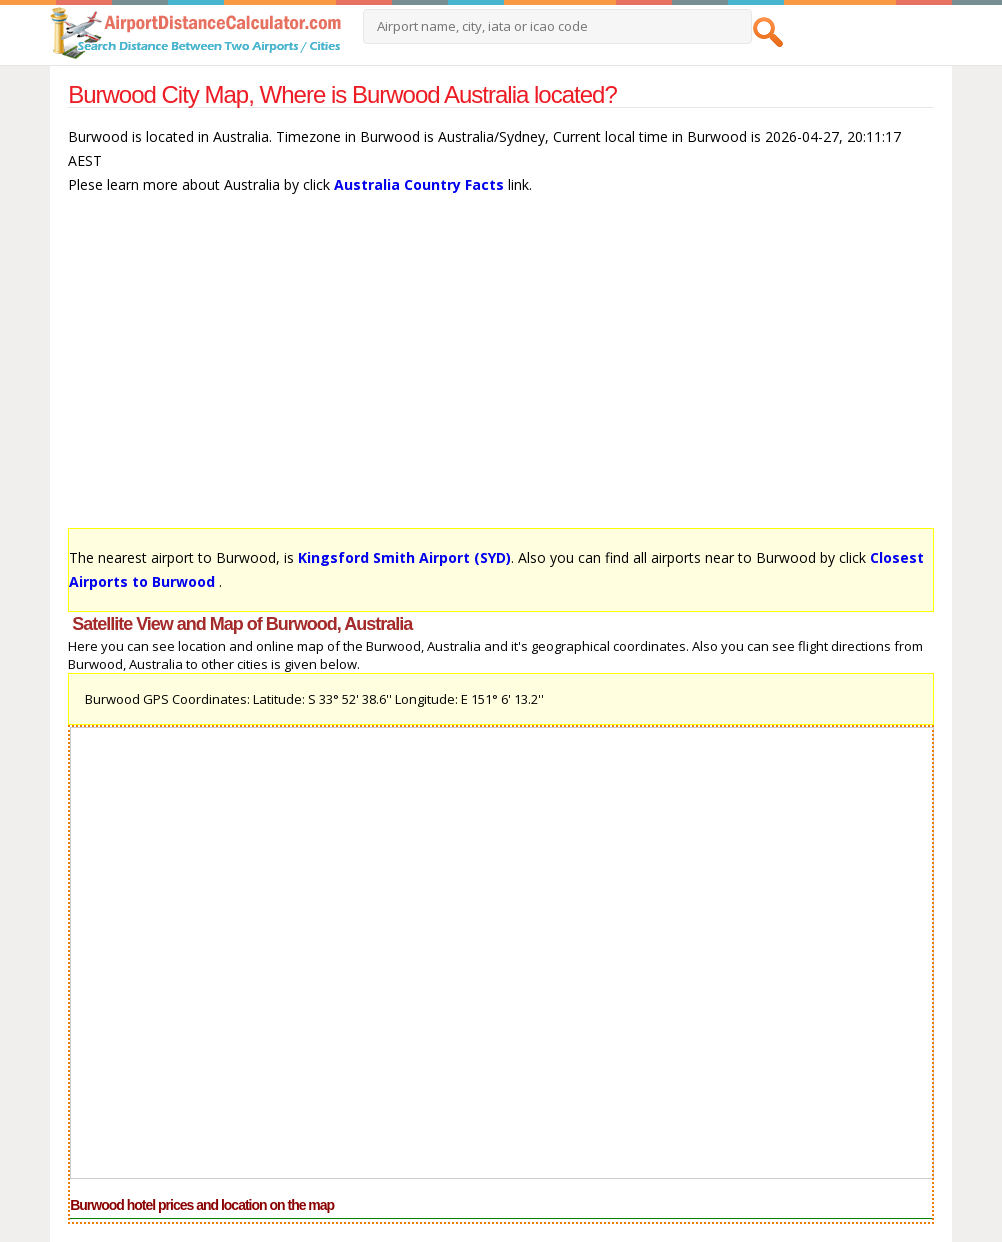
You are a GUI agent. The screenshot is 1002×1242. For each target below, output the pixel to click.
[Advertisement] (501, 371)
